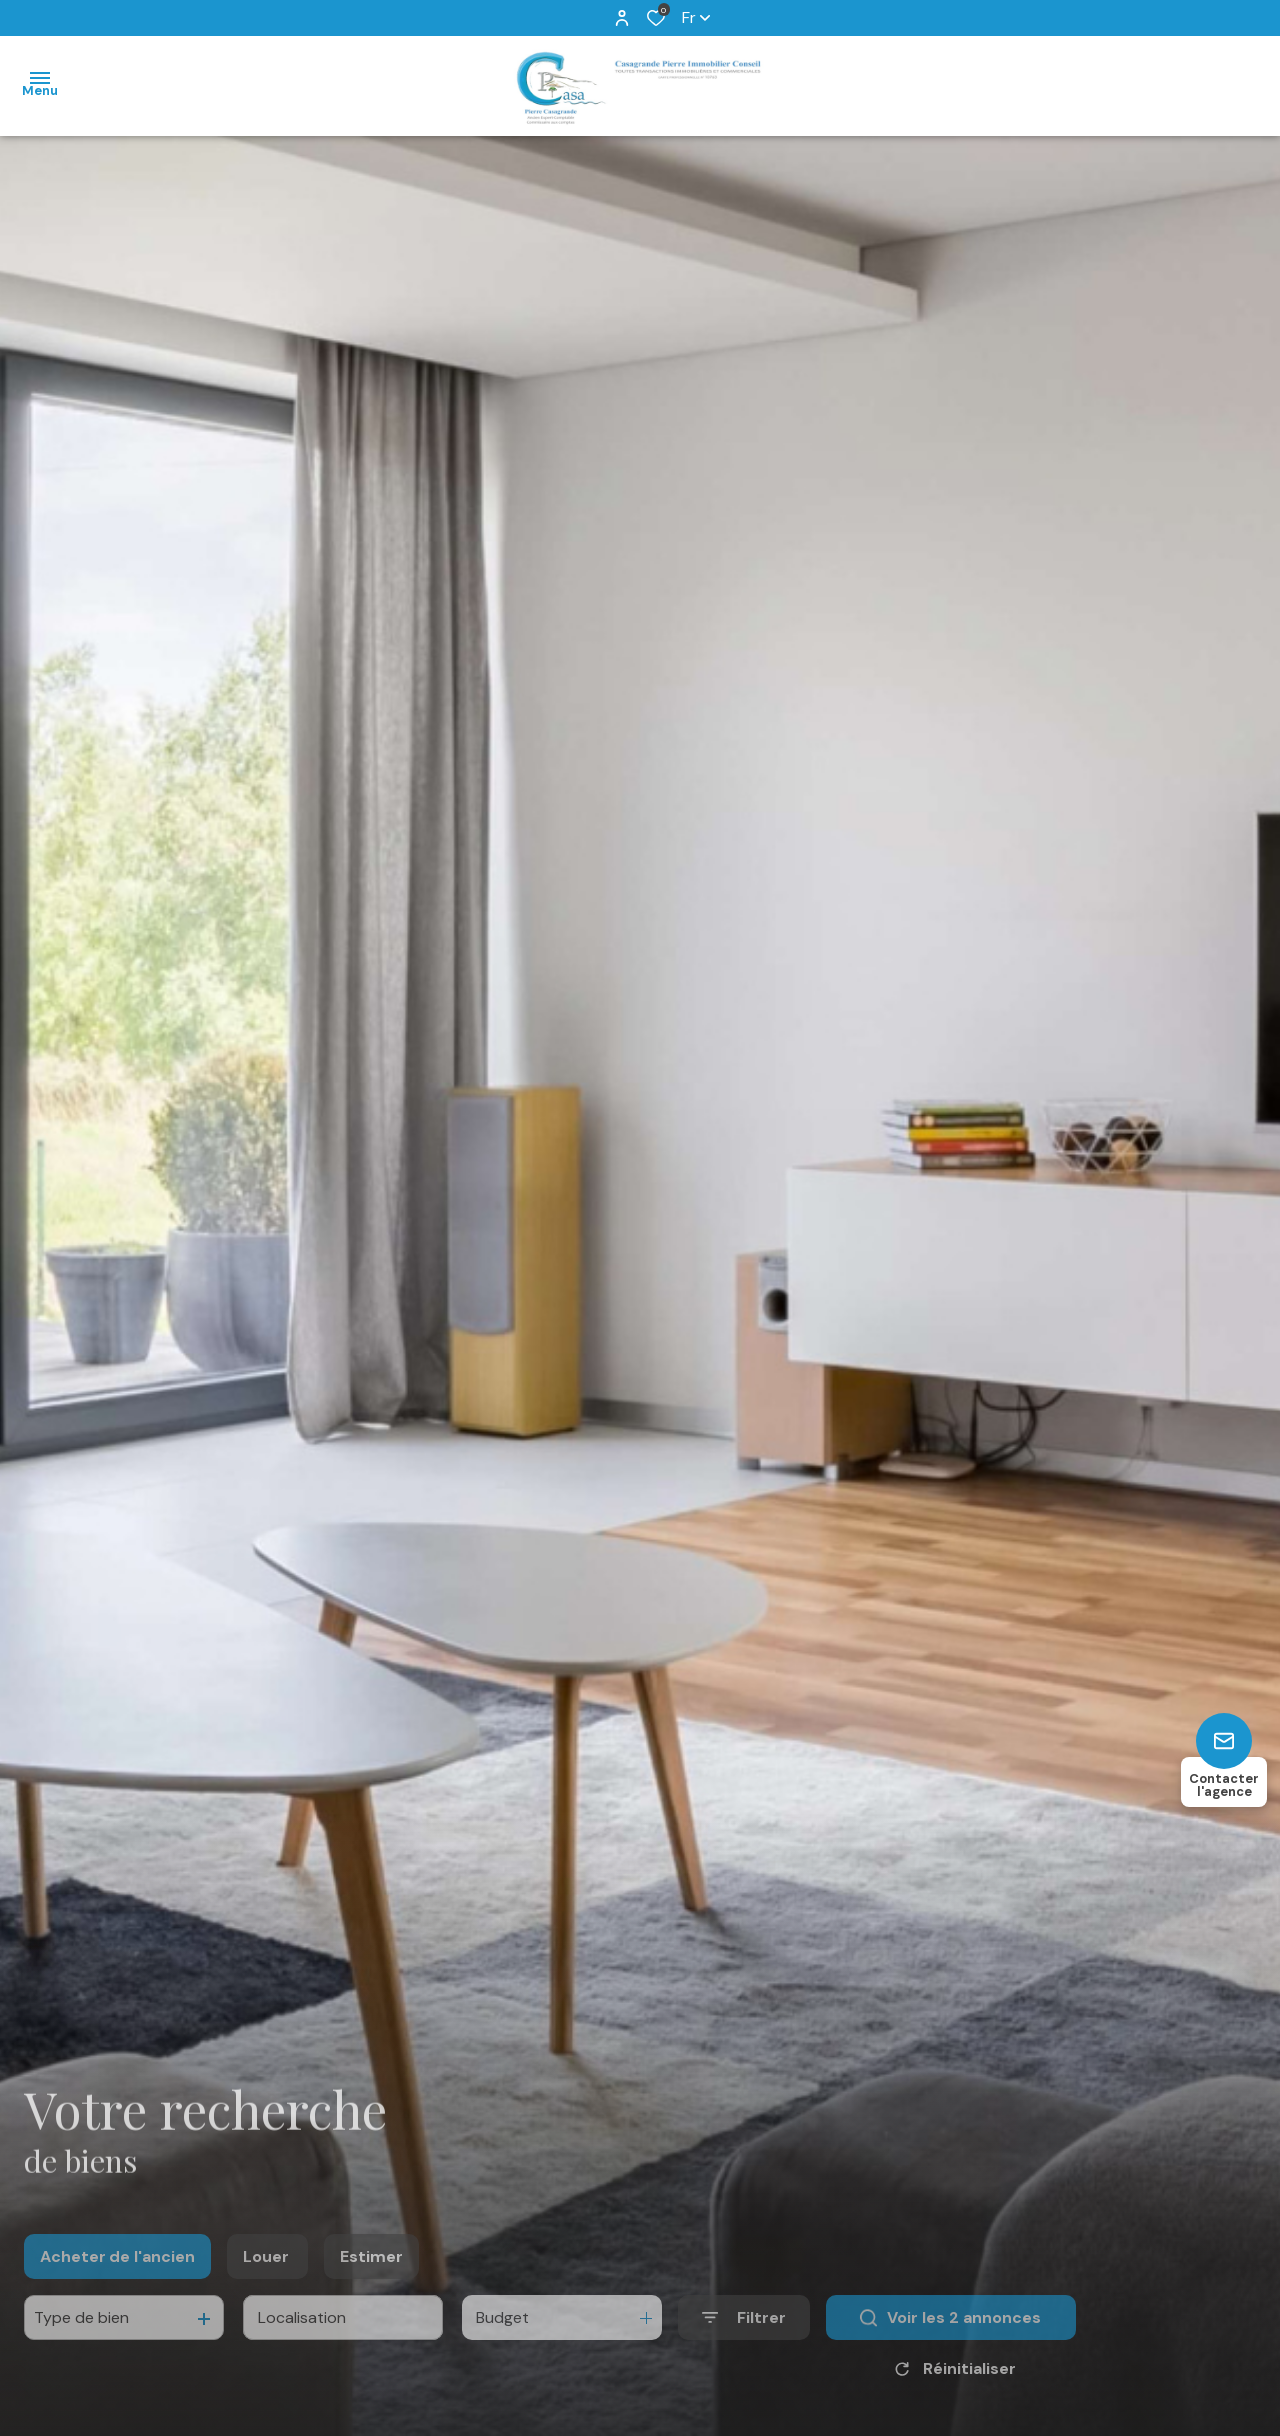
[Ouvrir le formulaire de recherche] (744, 2340)
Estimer (371, 2279)
